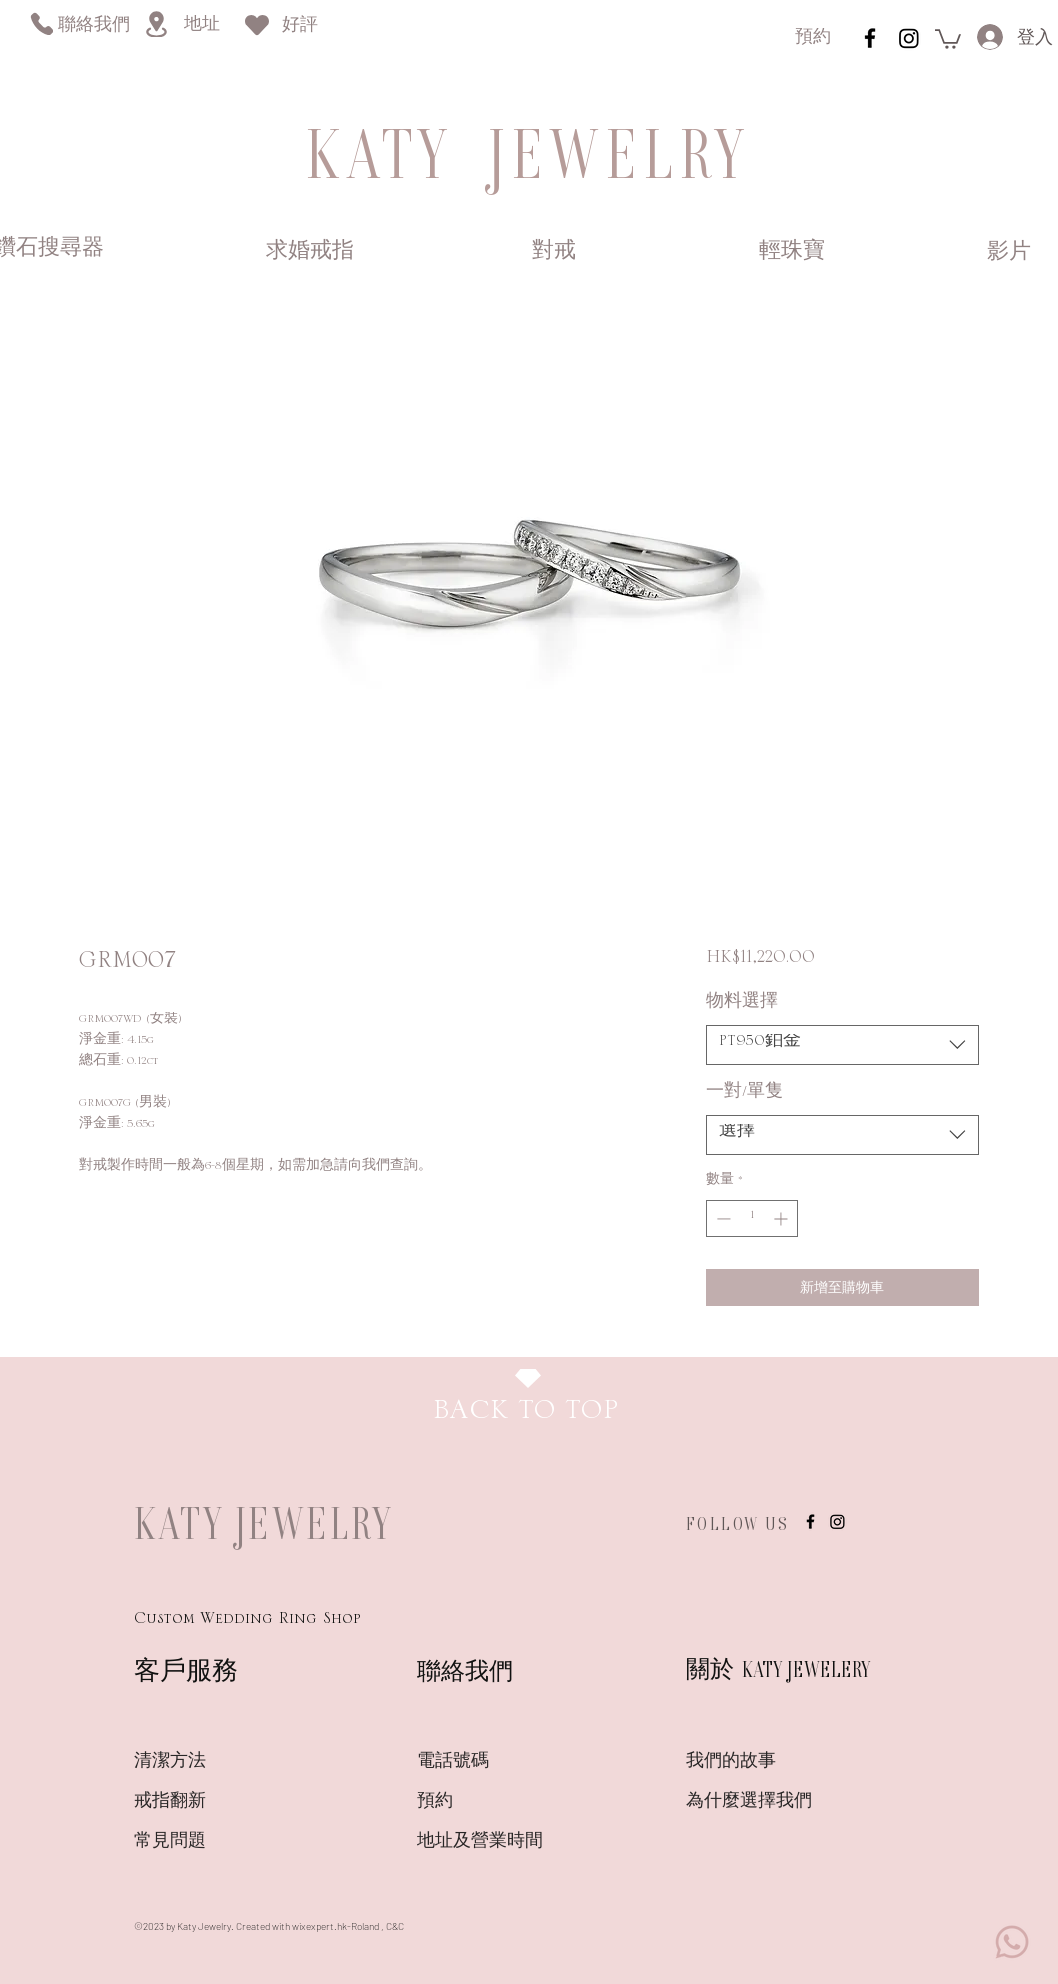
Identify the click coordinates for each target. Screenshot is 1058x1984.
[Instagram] (909, 38)
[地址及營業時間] (515, 1842)
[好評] (300, 26)
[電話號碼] (488, 1762)
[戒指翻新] (205, 1802)
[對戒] (553, 252)
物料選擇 (742, 1006)
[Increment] (782, 1218)
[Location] (156, 24)
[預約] (813, 38)
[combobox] (842, 1045)
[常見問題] (205, 1842)
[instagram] (870, 38)
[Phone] (41, 23)
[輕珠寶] (791, 252)
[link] (948, 38)
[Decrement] (721, 1218)
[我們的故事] (757, 1762)
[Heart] (257, 24)
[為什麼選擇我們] (757, 1802)
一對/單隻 (744, 1096)
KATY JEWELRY (264, 1523)
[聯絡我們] (93, 26)
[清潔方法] (205, 1762)
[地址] (201, 25)
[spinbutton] (752, 1218)
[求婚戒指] (310, 252)
